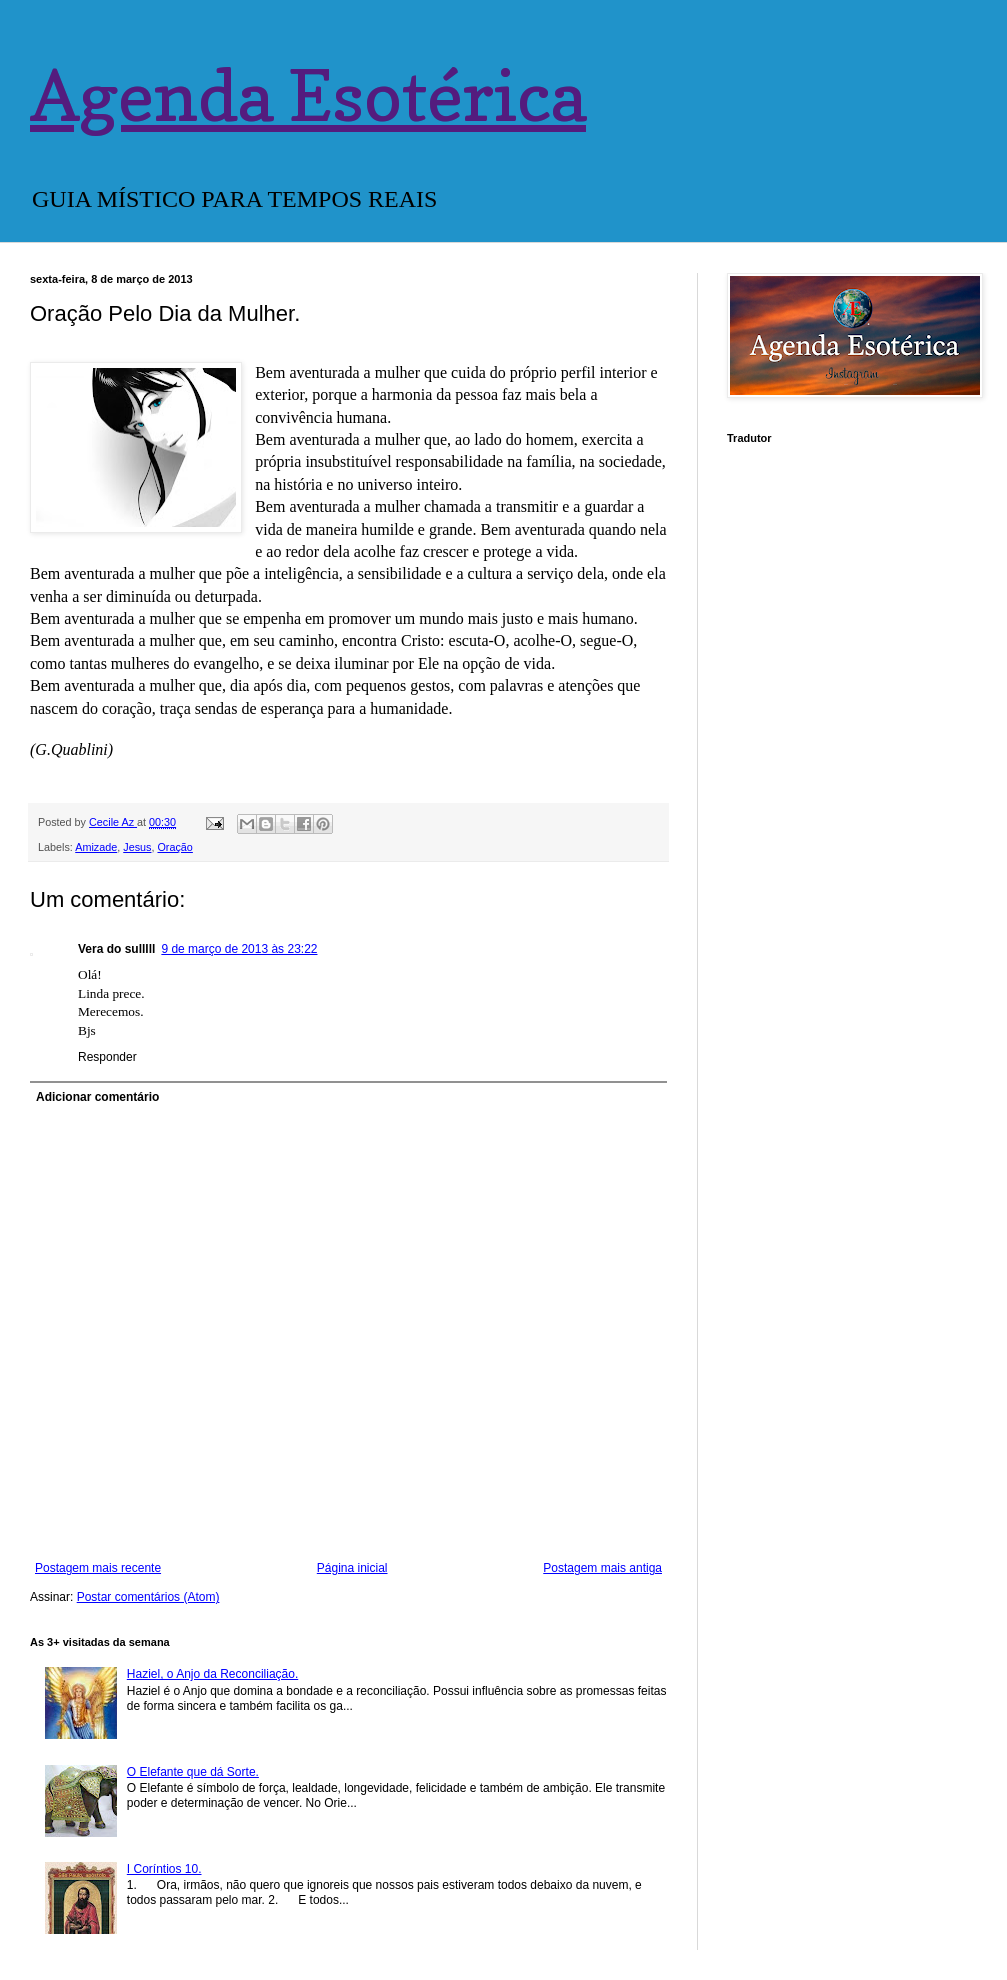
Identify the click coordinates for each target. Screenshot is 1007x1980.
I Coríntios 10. (164, 1869)
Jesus (137, 847)
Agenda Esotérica (308, 95)
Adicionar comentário (97, 1097)
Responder (107, 1057)
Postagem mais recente (98, 1568)
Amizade (96, 847)
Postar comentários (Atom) (148, 1597)
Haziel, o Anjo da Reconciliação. (212, 1674)
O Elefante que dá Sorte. (193, 1772)
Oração (174, 847)
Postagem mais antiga (602, 1568)
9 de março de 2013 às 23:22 (239, 949)
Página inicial (352, 1568)
